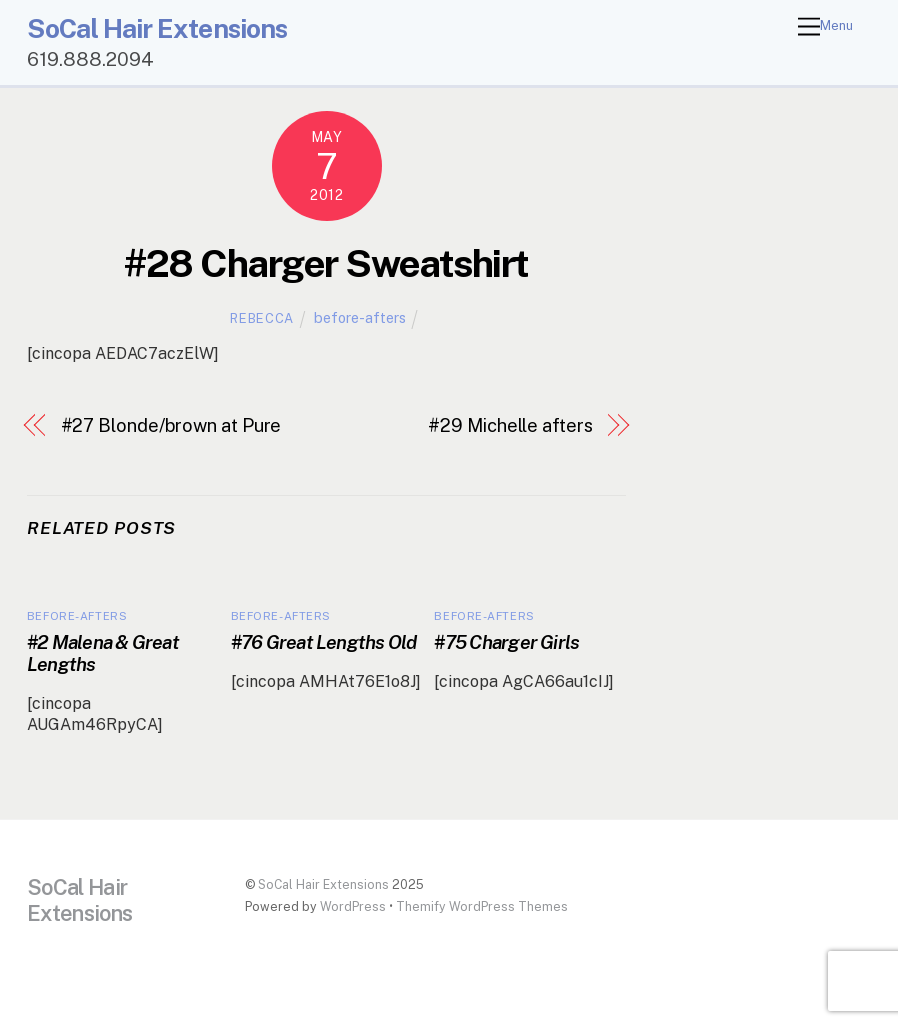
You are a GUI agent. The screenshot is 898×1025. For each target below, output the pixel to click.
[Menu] (825, 27)
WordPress (353, 906)
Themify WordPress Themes (482, 906)
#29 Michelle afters (510, 425)
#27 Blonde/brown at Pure (171, 425)
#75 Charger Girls (506, 642)
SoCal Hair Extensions (323, 884)
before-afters (360, 317)
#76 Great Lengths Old (324, 642)
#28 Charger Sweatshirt (326, 263)
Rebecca (262, 318)
